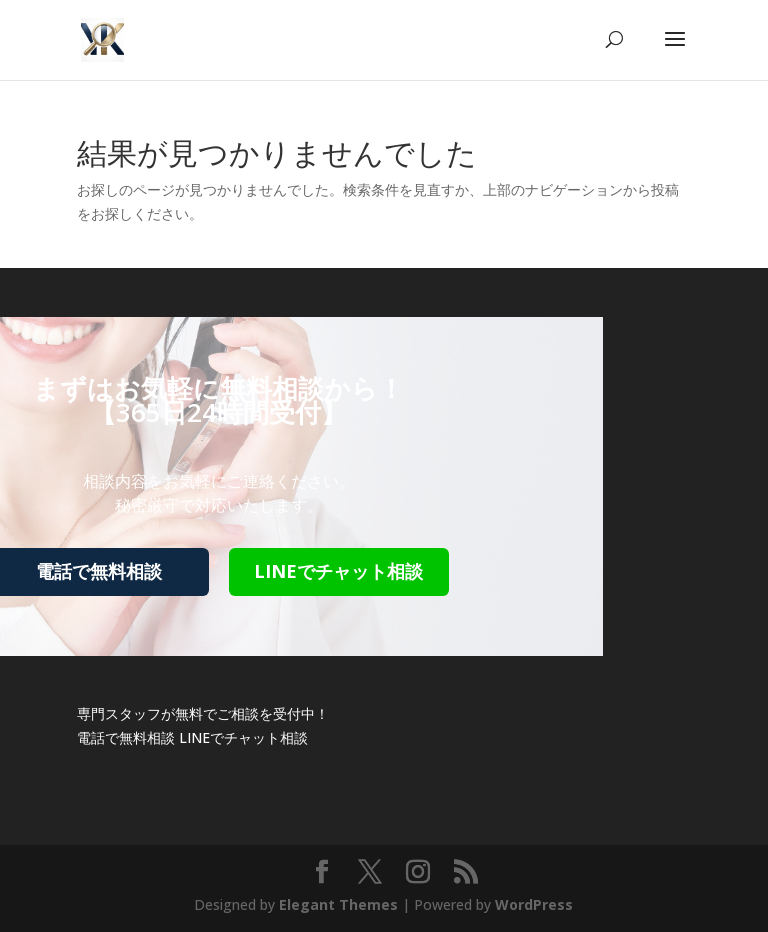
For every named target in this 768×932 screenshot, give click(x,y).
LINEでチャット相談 (338, 571)
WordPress (534, 904)
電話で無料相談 (126, 737)
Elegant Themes (338, 904)
